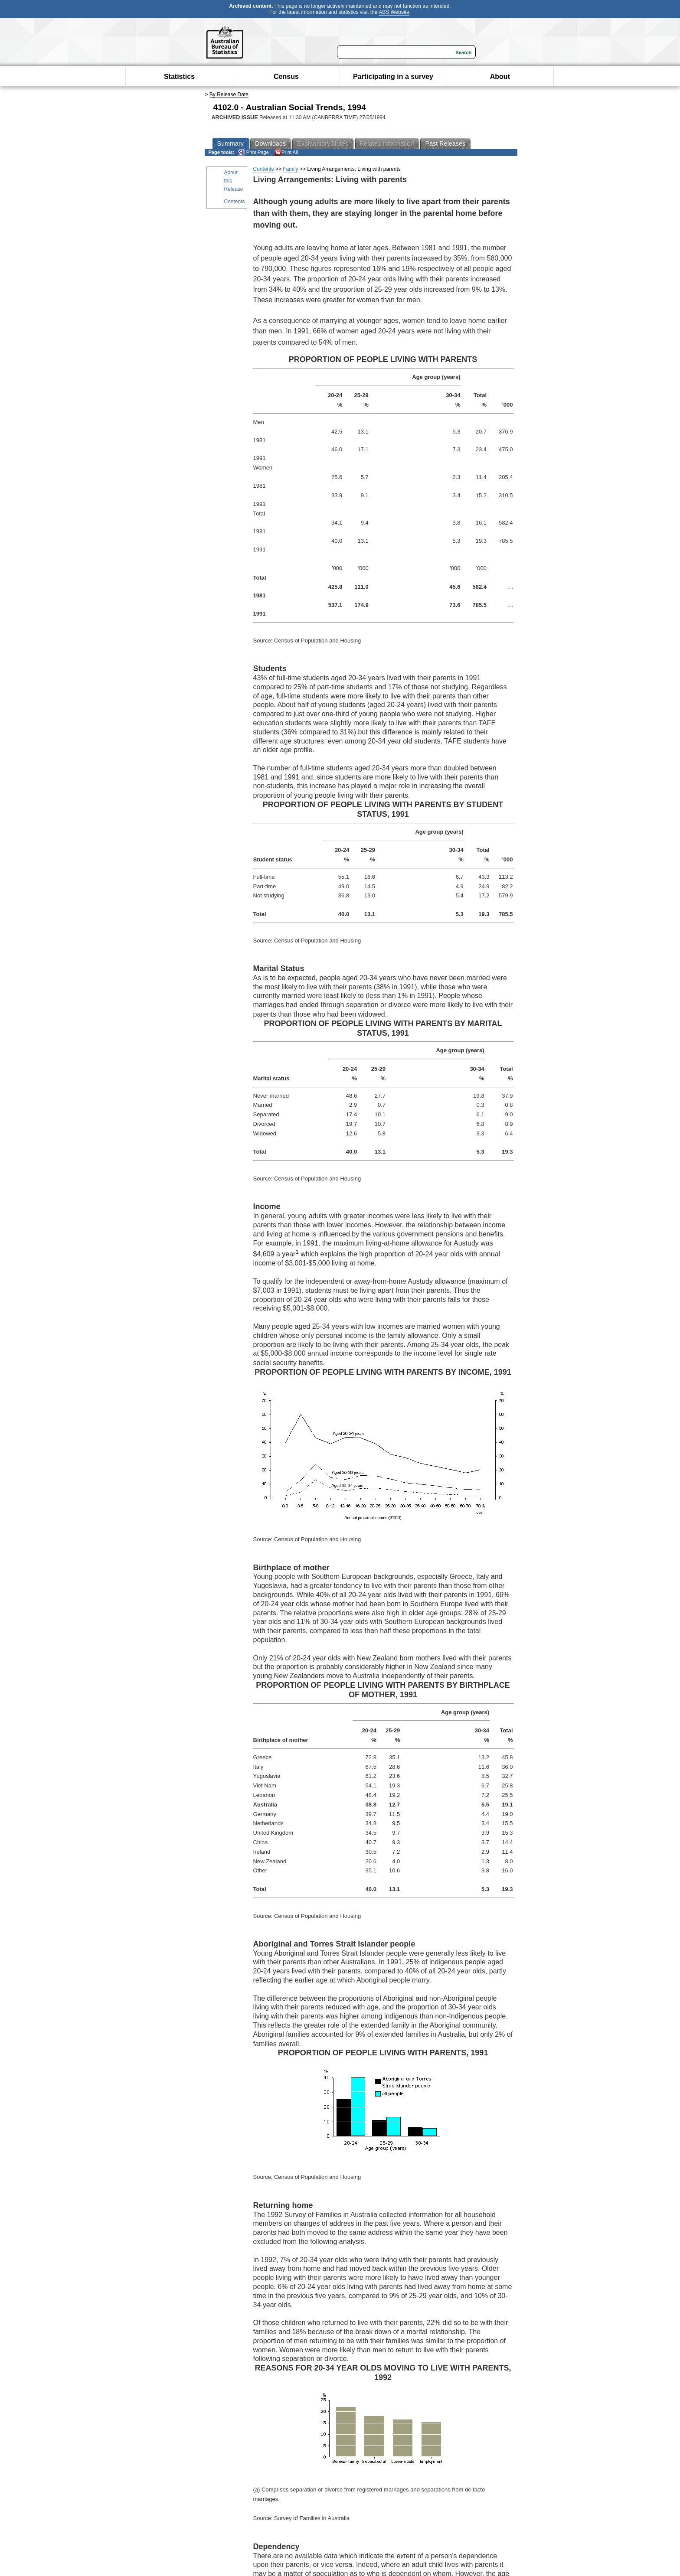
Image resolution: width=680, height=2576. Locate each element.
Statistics (179, 76)
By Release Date (228, 94)
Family (290, 169)
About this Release (233, 181)
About (500, 76)
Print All (286, 152)
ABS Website (394, 12)
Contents (234, 202)
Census (286, 76)
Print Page (253, 152)
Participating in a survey (393, 76)
